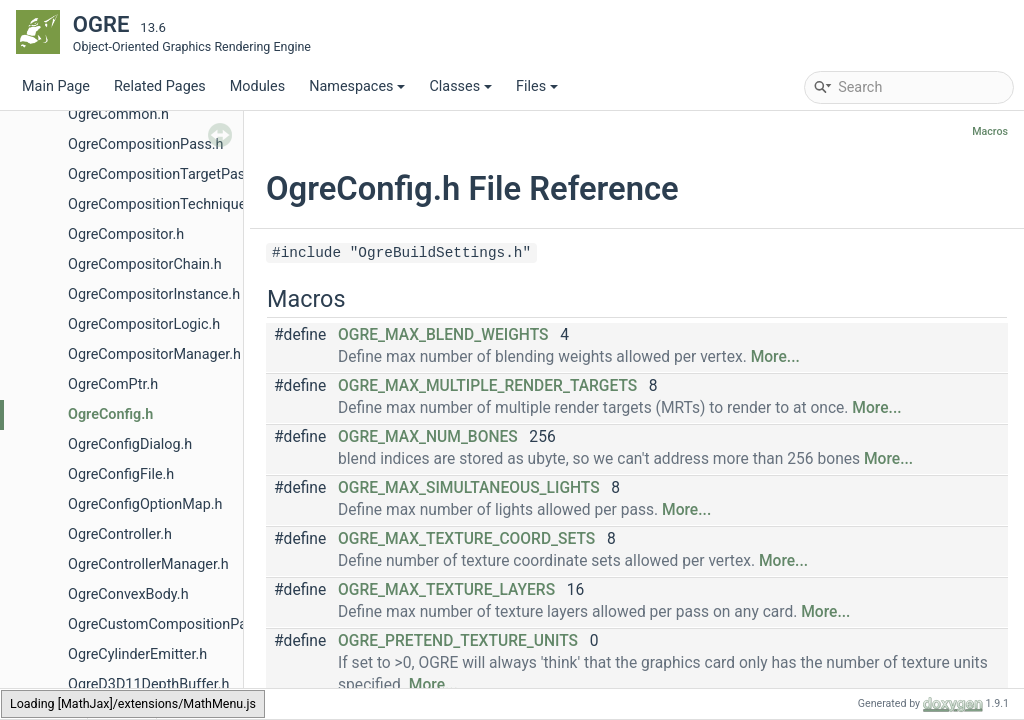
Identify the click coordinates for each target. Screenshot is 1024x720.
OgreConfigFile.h (121, 474)
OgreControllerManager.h (148, 564)
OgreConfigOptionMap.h (145, 504)
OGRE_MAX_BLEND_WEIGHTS (443, 335)
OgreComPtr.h (113, 384)
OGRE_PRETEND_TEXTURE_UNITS (458, 641)
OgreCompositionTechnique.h (163, 204)
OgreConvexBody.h (128, 594)
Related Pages (160, 86)
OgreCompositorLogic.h (144, 324)
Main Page (56, 86)
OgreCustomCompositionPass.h (171, 624)
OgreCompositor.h (126, 234)
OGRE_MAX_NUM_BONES (428, 437)
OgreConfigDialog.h (130, 444)
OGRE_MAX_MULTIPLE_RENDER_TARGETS (487, 386)
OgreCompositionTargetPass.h (166, 174)
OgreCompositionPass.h (146, 144)
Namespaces (357, 86)
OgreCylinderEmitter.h (137, 654)
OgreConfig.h (110, 414)
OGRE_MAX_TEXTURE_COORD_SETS (466, 539)
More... (775, 357)
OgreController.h (120, 534)
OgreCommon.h (118, 114)
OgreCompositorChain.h (145, 264)
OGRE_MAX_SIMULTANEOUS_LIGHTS (469, 488)
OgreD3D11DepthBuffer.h (148, 684)
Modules (257, 86)
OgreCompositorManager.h (154, 354)
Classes (460, 86)
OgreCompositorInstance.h (154, 294)
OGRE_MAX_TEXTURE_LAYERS (446, 590)
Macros (990, 131)
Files (537, 86)
